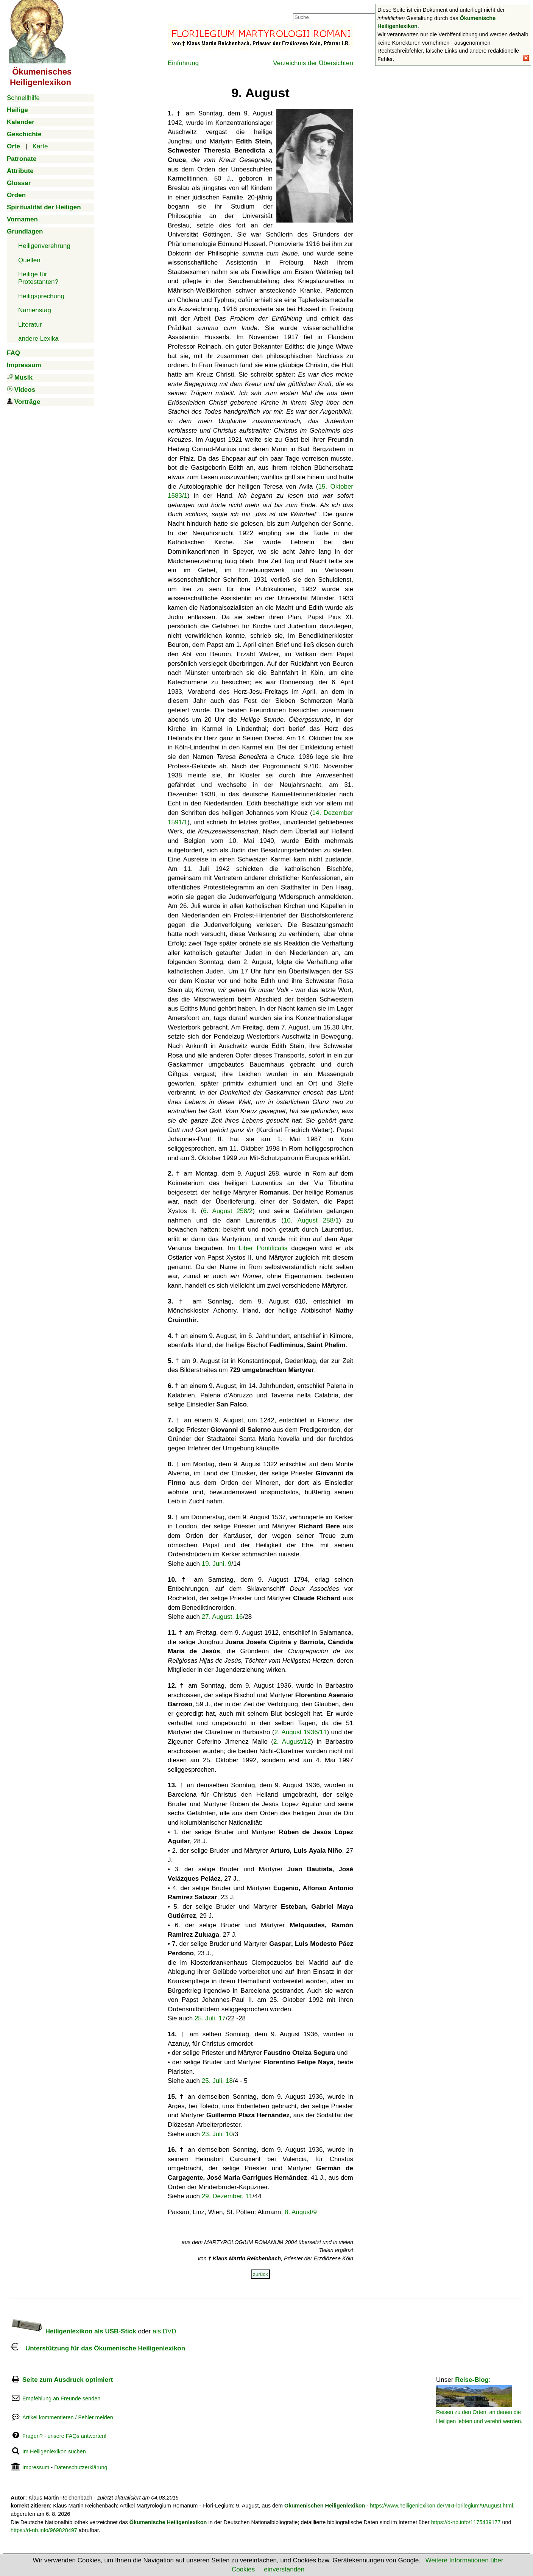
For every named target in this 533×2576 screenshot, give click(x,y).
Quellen (29, 260)
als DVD (164, 2331)
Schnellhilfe (23, 97)
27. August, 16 (222, 1616)
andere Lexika (38, 338)
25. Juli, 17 (210, 2018)
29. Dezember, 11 (227, 2196)
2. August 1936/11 (300, 1732)
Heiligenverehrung (44, 245)
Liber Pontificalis (262, 1248)
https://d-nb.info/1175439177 (466, 2522)
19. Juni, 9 (216, 1563)
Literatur (30, 324)
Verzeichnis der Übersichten (313, 63)
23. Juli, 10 (217, 2134)
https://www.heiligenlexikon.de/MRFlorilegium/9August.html (441, 2506)
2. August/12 (292, 1741)
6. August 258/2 (227, 1211)
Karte (40, 146)
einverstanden (284, 2569)
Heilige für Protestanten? (38, 278)
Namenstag (34, 310)
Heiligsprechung (41, 296)
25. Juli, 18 (217, 2080)
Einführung (183, 63)
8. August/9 (301, 2212)
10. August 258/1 (311, 1220)
